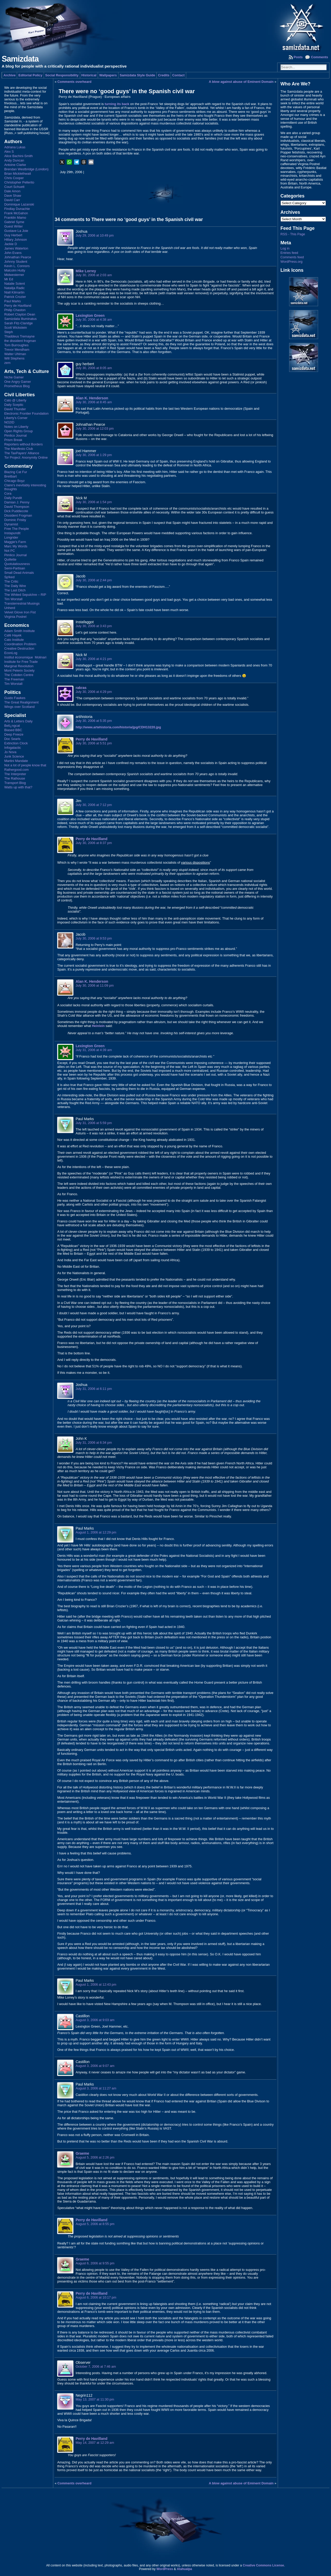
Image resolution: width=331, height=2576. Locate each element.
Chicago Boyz (14, 481)
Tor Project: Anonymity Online (26, 457)
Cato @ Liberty (15, 400)
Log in (285, 248)
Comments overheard (74, 82)
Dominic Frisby (15, 520)
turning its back (117, 104)
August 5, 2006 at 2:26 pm (95, 2157)
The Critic (11, 581)
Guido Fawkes (14, 698)
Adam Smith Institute (19, 631)
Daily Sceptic (13, 405)
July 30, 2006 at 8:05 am (94, 368)
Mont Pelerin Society (19, 670)
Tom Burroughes (16, 345)
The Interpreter (15, 774)
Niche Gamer (14, 377)
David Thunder (15, 409)
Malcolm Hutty (14, 270)
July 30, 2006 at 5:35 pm (94, 721)
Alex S (9, 151)
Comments (319, 57)
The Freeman (14, 679)
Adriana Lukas (14, 147)
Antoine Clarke (15, 165)
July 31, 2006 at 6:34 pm (94, 1442)
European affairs (117, 97)
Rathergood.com (16, 770)
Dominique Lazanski (19, 204)
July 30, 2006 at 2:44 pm (94, 580)
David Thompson (16, 507)
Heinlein (98, 1026)
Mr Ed (8, 279)
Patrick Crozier (15, 297)
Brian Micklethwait (17, 173)
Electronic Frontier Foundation (26, 413)
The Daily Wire (15, 586)
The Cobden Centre (18, 675)
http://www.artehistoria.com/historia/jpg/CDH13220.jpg (118, 727)
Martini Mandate (16, 761)
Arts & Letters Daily (18, 721)
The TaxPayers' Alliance (21, 453)
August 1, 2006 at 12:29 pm (96, 1532)
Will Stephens (14, 358)
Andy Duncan (14, 160)
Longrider (11, 537)
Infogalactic (12, 748)
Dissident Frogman (18, 515)
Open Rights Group (18, 431)
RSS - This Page (293, 234)
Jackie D (10, 244)
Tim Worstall (13, 599)
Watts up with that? (18, 787)
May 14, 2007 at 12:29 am (95, 2443)
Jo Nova (10, 752)
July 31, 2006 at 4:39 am (94, 1050)
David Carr (12, 200)
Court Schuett (14, 187)
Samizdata (20, 58)
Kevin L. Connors (16, 266)
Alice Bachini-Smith (18, 156)
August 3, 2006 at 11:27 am (96, 2088)
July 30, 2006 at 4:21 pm (94, 659)
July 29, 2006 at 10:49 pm (95, 235)
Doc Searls (12, 739)
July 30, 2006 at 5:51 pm (94, 743)
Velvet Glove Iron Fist (20, 612)
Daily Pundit (13, 498)
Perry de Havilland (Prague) (80, 97)
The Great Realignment (21, 702)
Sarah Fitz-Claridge (18, 323)
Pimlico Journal (15, 435)
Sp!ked (9, 577)
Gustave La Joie (16, 231)
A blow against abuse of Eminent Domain (241, 82)
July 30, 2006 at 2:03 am (94, 275)
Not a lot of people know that (25, 765)
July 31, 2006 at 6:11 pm (94, 1389)
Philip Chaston (15, 310)
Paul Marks (12, 301)
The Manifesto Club (18, 449)
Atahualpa (184, 2569)
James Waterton (16, 248)
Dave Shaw (12, 195)
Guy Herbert (13, 235)
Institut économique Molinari (25, 657)
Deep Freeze (13, 734)
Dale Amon (12, 191)
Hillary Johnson (15, 239)
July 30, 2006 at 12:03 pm (95, 428)
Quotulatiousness (17, 564)
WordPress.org (292, 261)
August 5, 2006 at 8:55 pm (95, 2224)
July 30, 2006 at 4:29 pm (94, 692)
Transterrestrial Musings (22, 603)
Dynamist (11, 524)
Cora (7, 493)
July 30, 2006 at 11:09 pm (95, 985)
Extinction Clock (16, 743)
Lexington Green (90, 315)
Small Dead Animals (19, 573)
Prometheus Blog (16, 386)
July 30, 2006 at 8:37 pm (94, 843)
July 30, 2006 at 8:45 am (94, 402)
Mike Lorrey (86, 271)
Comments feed (292, 257)
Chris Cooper (14, 178)
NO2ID (9, 422)
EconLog (10, 653)
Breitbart (10, 476)
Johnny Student (15, 261)
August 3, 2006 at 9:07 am (95, 2066)
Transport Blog (15, 783)
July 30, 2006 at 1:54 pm (94, 502)
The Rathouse (14, 778)
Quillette (10, 559)
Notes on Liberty (16, 427)
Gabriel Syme (14, 222)
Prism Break (13, 440)
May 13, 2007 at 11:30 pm (95, 2399)
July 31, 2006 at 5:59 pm (94, 1123)
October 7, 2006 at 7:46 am (96, 2366)
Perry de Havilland (17, 305)
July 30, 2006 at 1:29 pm (94, 455)
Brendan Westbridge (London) (26, 169)
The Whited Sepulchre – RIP (25, 595)
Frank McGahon (16, 213)
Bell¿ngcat (12, 726)
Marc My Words (15, 546)
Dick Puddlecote (16, 511)
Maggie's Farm (15, 542)
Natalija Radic (14, 288)
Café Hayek (12, 635)
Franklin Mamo (15, 217)
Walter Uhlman (15, 354)
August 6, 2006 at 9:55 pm (95, 2263)
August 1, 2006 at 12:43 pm (96, 1984)
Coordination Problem (20, 644)
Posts (298, 57)
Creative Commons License (263, 2565)
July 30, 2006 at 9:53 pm (94, 938)
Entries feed (289, 253)
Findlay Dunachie (17, 209)
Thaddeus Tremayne (19, 336)
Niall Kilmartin (14, 292)
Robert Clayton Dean (19, 314)
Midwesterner (14, 275)
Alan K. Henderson (92, 398)
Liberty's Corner (15, 418)
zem (7, 363)
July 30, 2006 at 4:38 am (94, 319)
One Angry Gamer (17, 382)
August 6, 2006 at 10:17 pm (96, 2297)
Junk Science (14, 756)
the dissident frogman (20, 341)
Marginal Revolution (18, 666)
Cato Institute (14, 640)
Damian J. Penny (16, 502)
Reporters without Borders (23, 444)
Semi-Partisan (14, 568)
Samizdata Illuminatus (20, 319)
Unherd (9, 608)
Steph (8, 332)
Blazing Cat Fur (15, 472)
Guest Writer (13, 226)
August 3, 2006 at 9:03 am (95, 2020)
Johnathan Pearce (17, 257)
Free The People (16, 529)
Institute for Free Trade (20, 662)
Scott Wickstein (15, 327)
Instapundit (12, 533)
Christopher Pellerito (19, 182)
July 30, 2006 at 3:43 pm (94, 626)
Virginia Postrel (15, 617)
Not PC (9, 551)
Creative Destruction (19, 648)
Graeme (82, 2153)
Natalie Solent (14, 283)
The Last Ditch (15, 590)
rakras (81, 688)
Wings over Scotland (19, 707)
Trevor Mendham (16, 349)
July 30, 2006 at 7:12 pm (94, 805)
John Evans (12, 253)
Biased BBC (13, 730)
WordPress (164, 2569)
